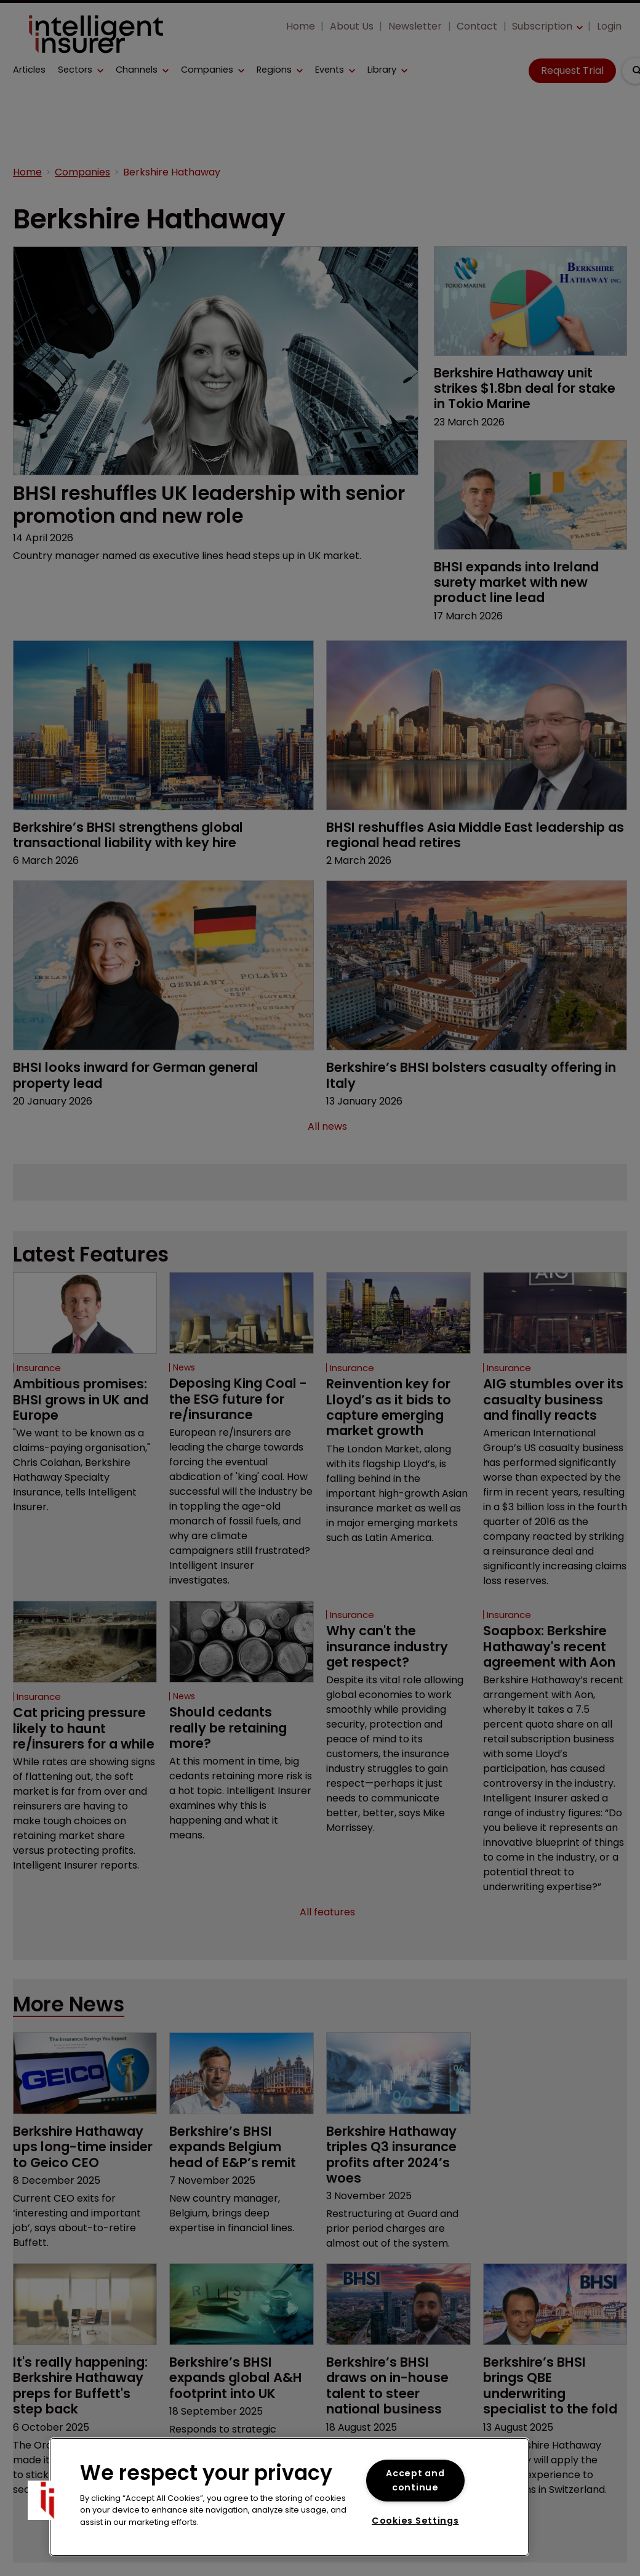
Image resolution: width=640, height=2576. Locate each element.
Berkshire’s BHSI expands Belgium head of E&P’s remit (237, 2177)
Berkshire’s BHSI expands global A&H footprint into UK (234, 2432)
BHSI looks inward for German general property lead (150, 1075)
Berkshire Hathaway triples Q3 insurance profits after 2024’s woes (394, 2192)
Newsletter (415, 26)
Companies (207, 69)
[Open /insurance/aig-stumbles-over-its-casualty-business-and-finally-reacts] (555, 1313)
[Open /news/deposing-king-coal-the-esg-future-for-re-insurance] (241, 1313)
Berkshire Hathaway (171, 172)
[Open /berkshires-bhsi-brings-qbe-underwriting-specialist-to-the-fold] (555, 2350)
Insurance (39, 1367)
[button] (80, 69)
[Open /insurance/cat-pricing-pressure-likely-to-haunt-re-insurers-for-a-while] (85, 1657)
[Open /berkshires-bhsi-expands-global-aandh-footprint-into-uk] (241, 2350)
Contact (477, 26)
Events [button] (329, 69)
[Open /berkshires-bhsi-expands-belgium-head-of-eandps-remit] (241, 2104)
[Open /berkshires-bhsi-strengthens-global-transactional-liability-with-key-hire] (163, 725)
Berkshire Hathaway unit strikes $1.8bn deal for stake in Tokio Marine (523, 388)
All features (327, 1943)
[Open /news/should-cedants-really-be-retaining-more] (241, 1657)
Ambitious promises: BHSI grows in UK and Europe (71, 1407)
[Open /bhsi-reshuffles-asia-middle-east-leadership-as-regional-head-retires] (476, 725)
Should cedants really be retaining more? (236, 1743)
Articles (29, 69)
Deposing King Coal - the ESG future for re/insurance (240, 1399)
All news (327, 1127)
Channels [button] (137, 69)
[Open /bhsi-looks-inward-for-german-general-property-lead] (163, 965)
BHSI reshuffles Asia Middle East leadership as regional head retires (451, 834)
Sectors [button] (75, 69)
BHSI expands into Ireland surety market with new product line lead (527, 582)
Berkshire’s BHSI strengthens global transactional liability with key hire (141, 834)
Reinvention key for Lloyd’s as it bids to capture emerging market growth (394, 1407)
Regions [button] (274, 69)
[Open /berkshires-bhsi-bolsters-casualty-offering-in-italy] (476, 965)
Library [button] (381, 69)
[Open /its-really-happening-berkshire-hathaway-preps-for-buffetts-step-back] (85, 2350)
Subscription (542, 26)
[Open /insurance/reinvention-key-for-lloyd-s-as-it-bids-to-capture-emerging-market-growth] (398, 1313)
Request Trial (572, 70)
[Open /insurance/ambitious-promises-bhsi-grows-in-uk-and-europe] (85, 1313)
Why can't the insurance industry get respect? (394, 1661)
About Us (352, 26)
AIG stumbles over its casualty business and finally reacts (549, 1407)
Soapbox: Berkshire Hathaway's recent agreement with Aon (552, 1669)
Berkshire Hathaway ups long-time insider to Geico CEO (76, 2185)
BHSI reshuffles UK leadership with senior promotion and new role (191, 504)
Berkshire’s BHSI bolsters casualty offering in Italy (447, 1075)
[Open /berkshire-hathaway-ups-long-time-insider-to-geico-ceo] (85, 2104)
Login (609, 26)
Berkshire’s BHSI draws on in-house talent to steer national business (394, 2432)
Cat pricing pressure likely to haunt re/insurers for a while (77, 1751)
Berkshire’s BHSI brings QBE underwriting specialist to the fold (555, 2432)
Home (300, 26)
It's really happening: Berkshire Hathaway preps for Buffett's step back (74, 2447)
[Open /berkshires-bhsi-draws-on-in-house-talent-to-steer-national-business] (398, 2350)
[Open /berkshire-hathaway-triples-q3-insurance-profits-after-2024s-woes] (398, 2104)
